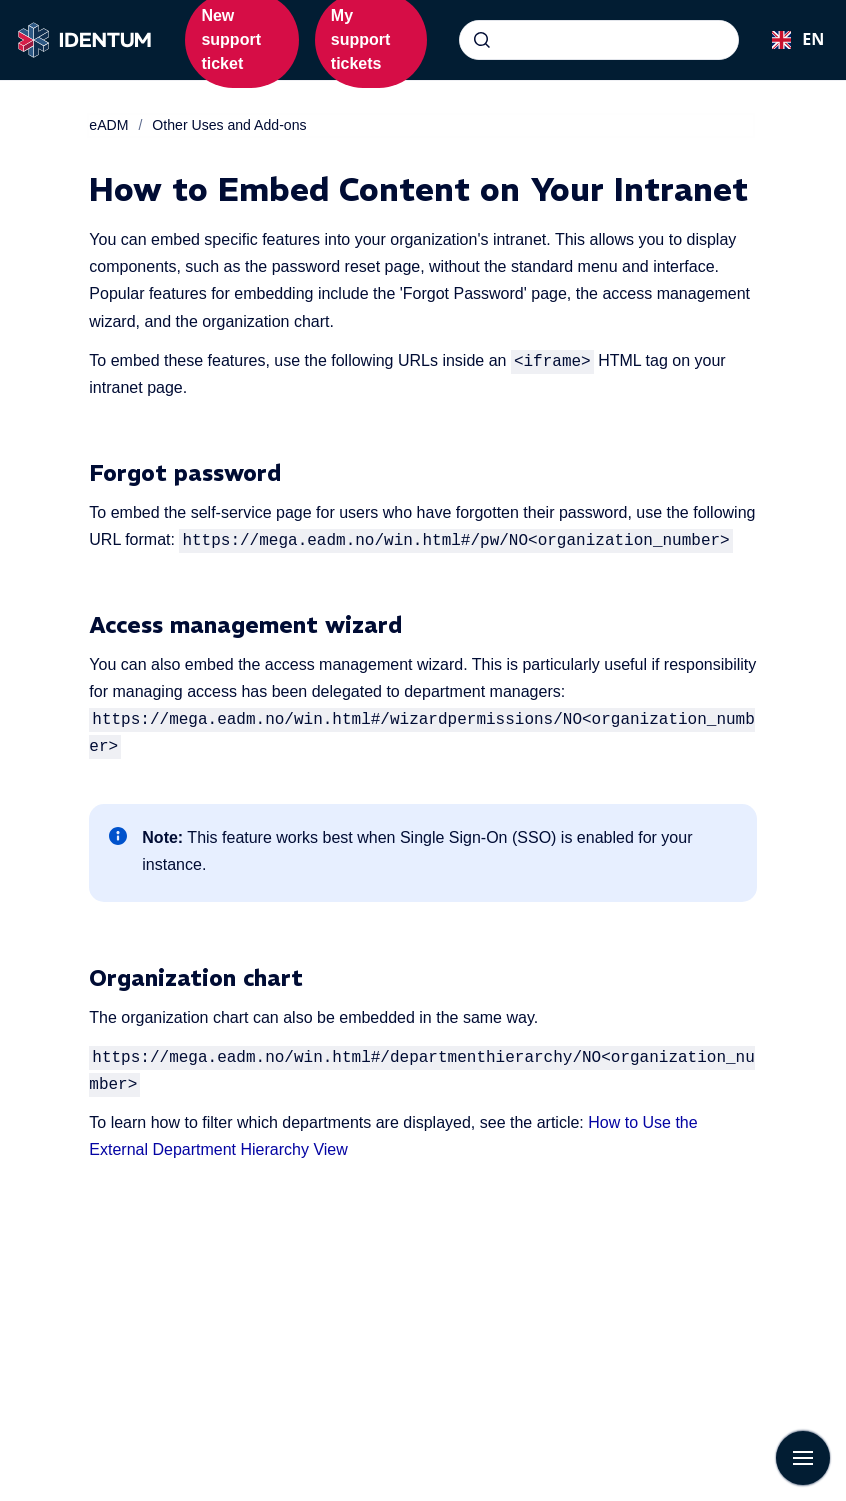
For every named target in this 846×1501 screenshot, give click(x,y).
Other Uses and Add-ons (229, 125)
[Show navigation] (803, 1458)
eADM (108, 125)
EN (792, 39)
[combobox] (599, 40)
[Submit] (482, 40)
